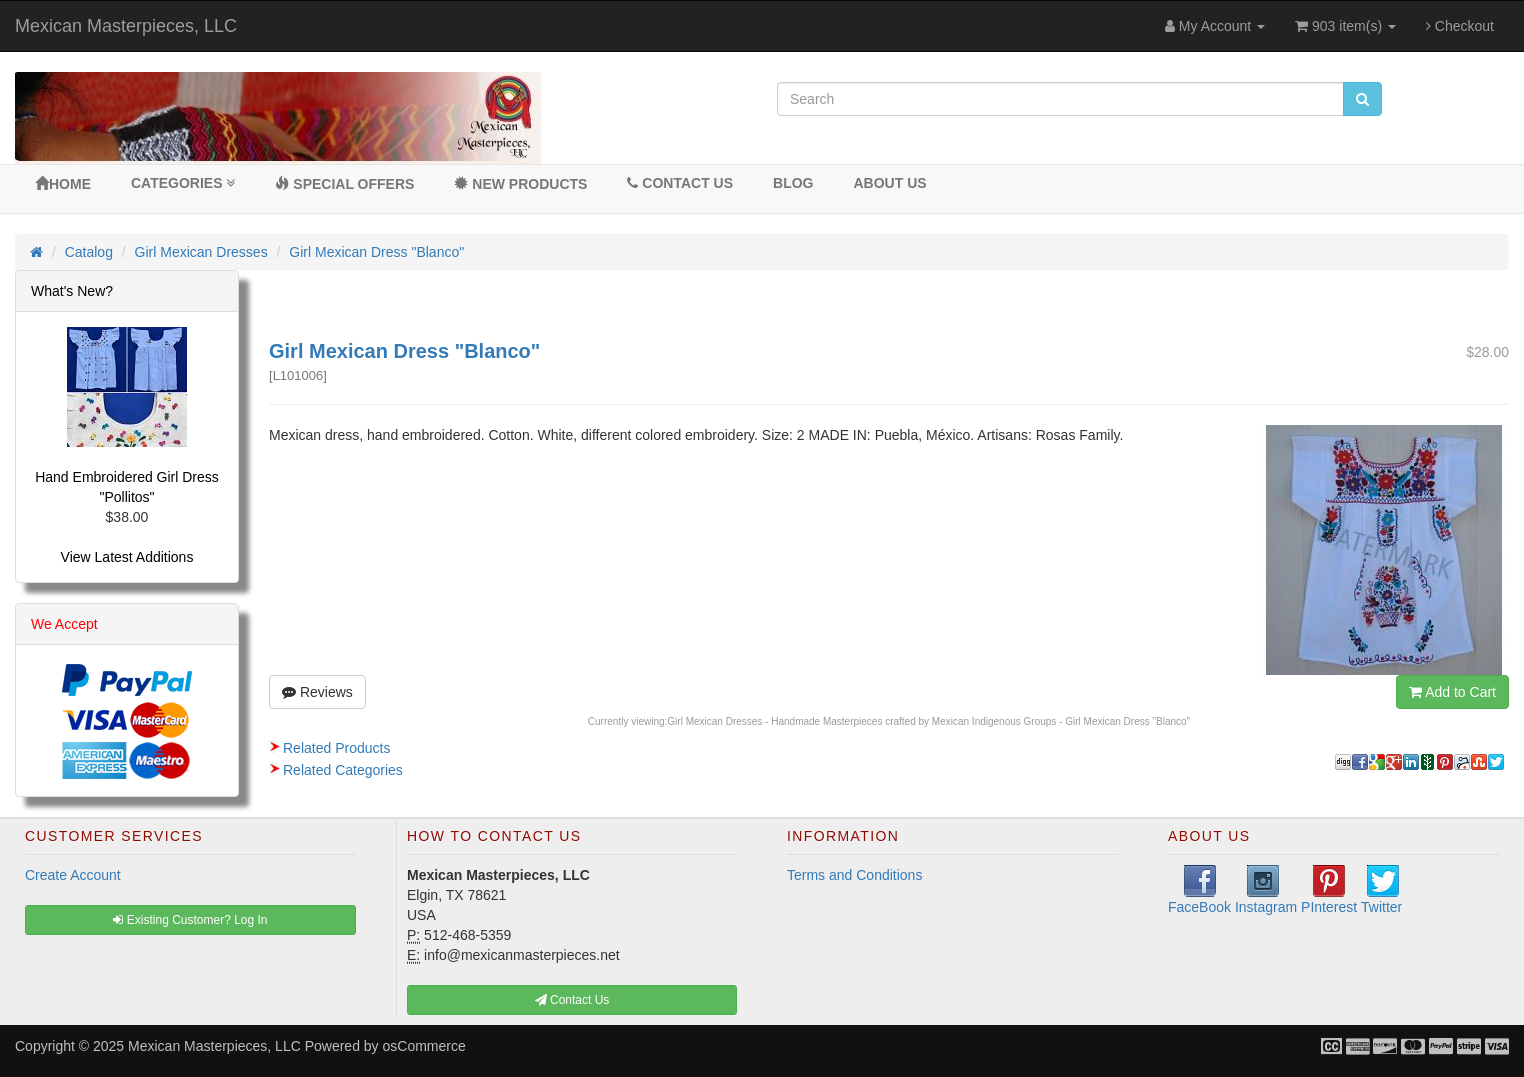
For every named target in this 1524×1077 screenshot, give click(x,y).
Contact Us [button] (572, 1000)
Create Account (73, 875)
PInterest (1329, 890)
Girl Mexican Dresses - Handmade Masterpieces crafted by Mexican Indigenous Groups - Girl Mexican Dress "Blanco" (928, 721)
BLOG (793, 183)
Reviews (317, 692)
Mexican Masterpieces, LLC (126, 26)
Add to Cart (1452, 692)
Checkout (1460, 26)
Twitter (1381, 890)
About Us (889, 183)
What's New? (72, 291)
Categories (183, 183)
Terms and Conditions (854, 875)
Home (63, 184)
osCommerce (424, 1046)
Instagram (1266, 890)
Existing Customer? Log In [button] (190, 920)
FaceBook (1199, 890)
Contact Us (680, 183)
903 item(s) (1345, 26)
